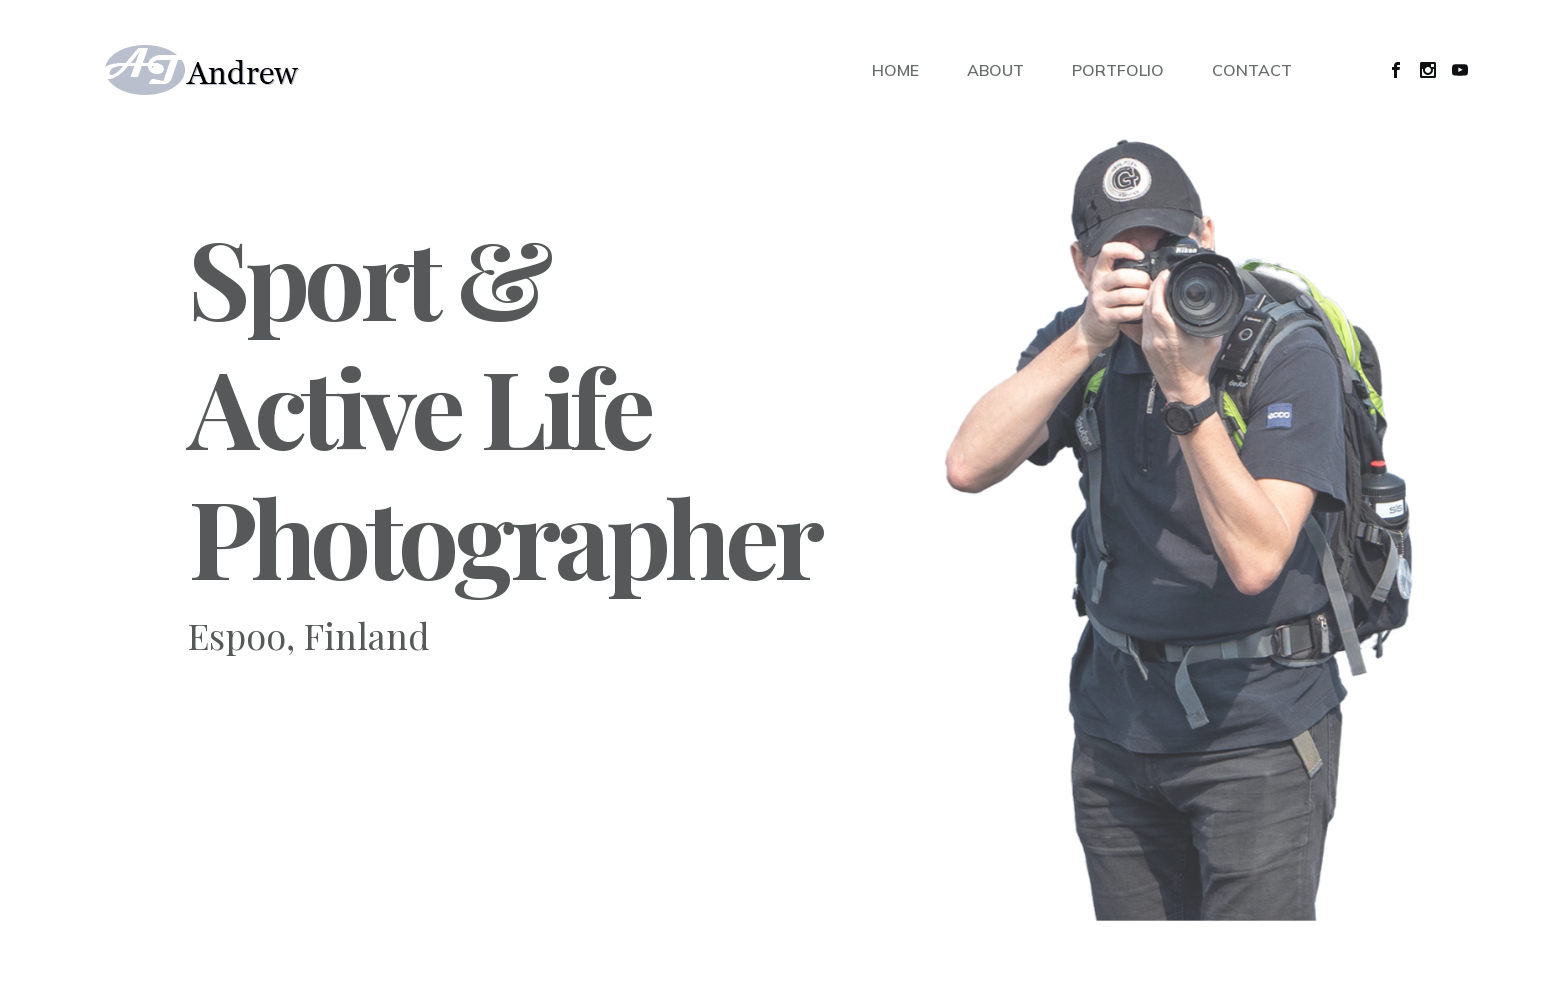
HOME (895, 70)
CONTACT (1252, 70)
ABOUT (995, 70)
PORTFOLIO (1118, 70)
